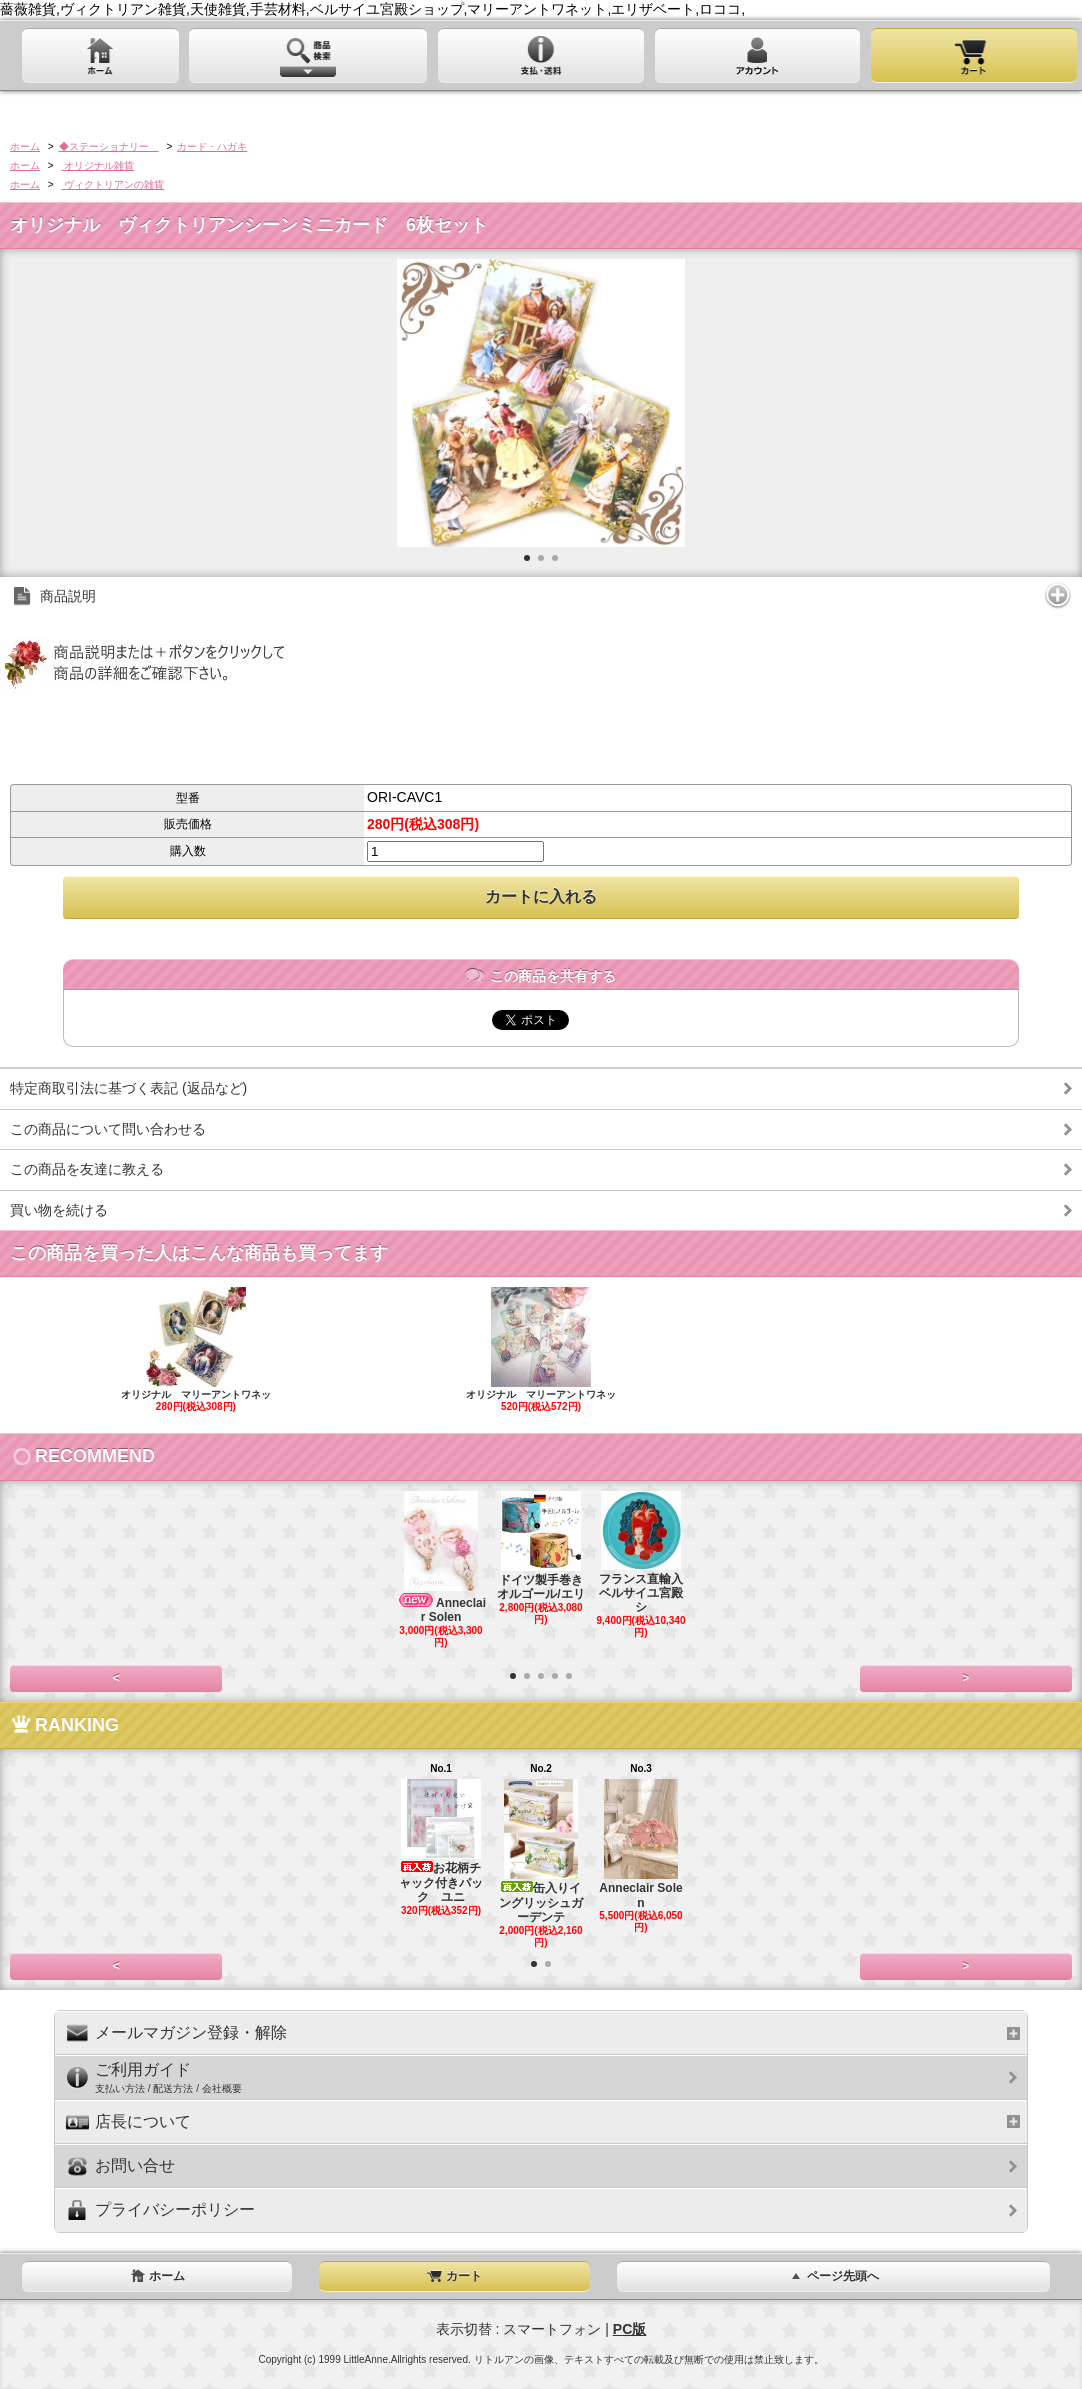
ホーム (25, 146)
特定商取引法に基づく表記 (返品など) (128, 1088)
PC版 (629, 2329)
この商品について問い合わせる (108, 1129)
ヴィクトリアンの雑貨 (112, 184)
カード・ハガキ (212, 146)
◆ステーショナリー (109, 146)
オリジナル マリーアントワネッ (196, 1350)
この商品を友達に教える (87, 1169)
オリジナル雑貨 (97, 165)
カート (454, 2276)
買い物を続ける (59, 1210)
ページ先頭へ (833, 2276)
